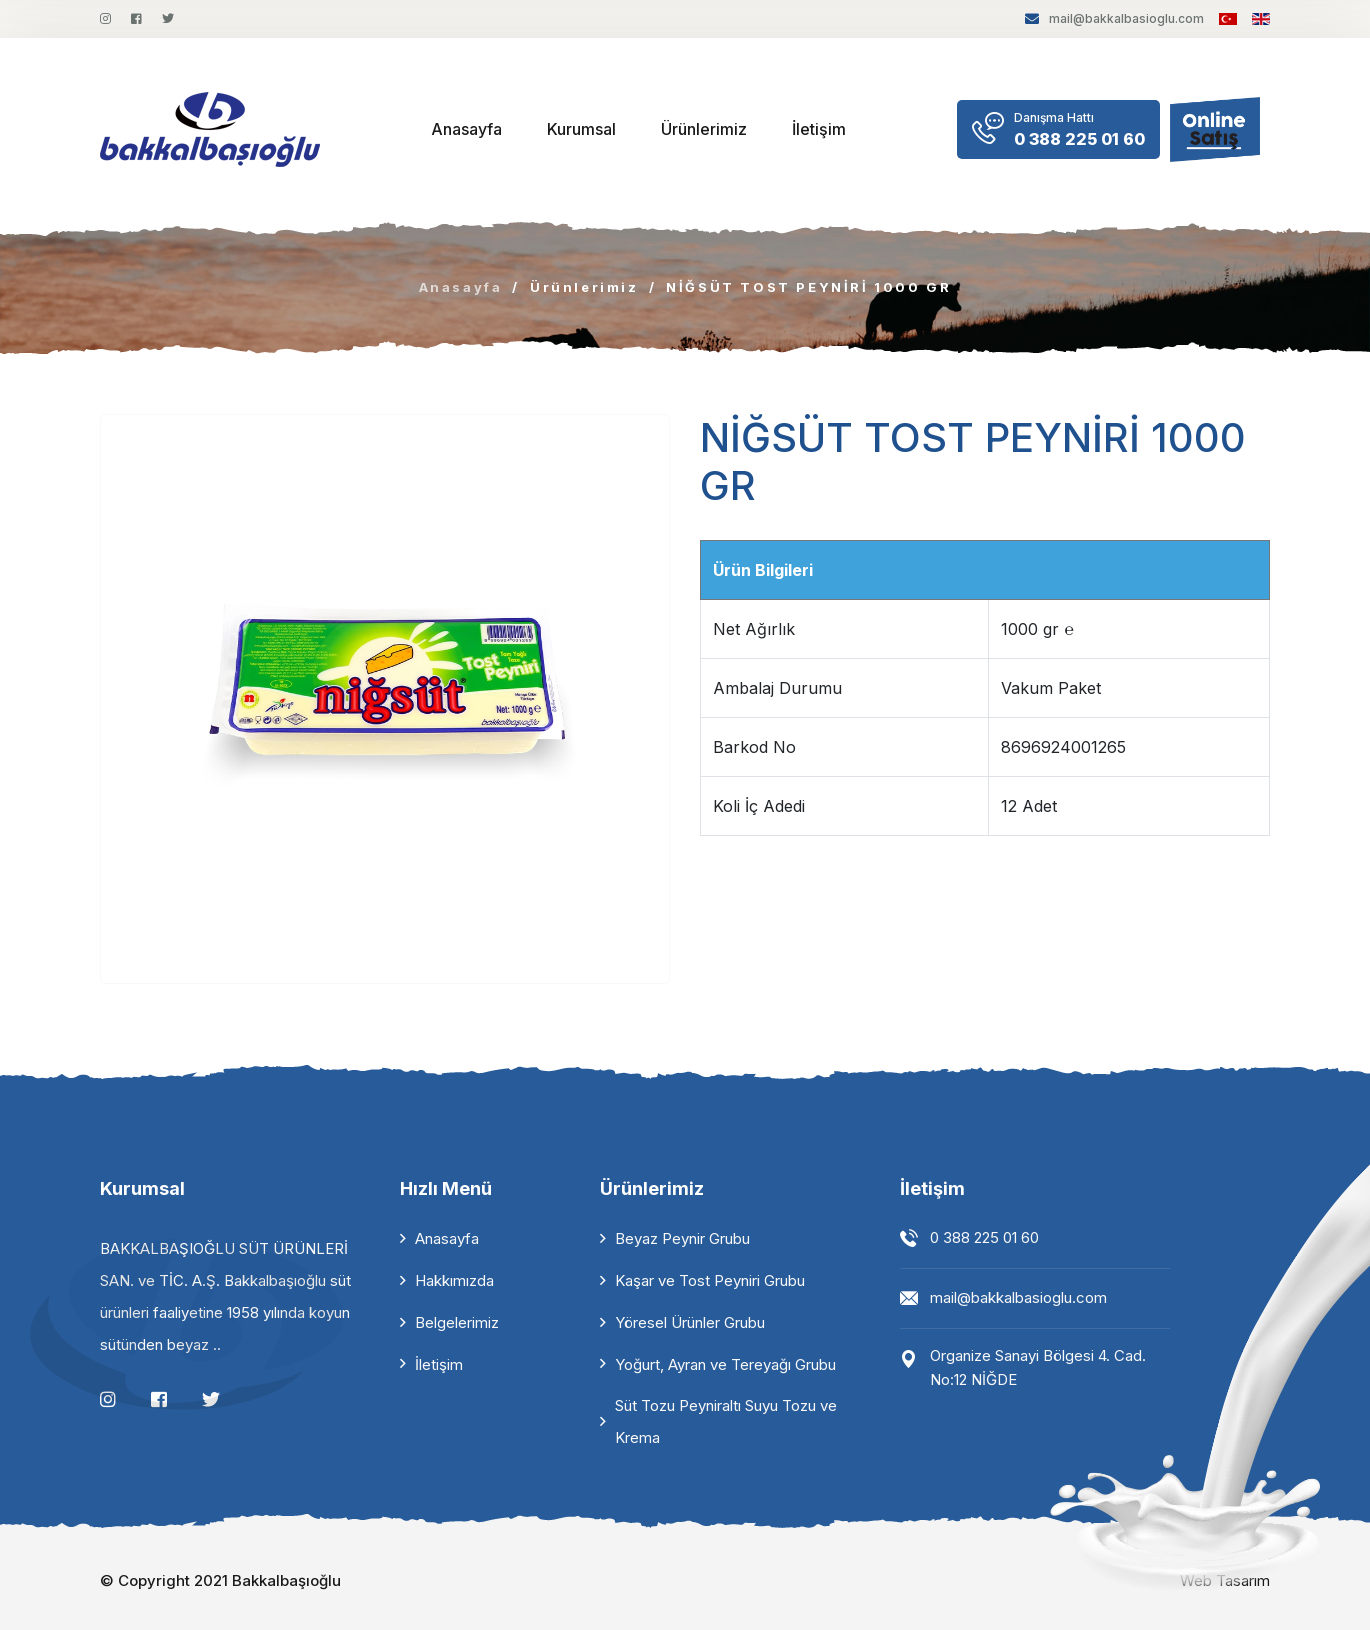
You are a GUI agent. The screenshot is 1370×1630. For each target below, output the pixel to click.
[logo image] (210, 129)
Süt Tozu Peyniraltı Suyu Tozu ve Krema (726, 1421)
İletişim (819, 129)
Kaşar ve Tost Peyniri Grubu (710, 1280)
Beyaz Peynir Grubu (682, 1238)
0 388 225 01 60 (984, 1237)
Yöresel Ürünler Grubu (690, 1322)
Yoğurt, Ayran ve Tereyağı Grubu (725, 1364)
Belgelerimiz (457, 1322)
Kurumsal (581, 129)
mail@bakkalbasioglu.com (1114, 18)
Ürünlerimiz (704, 129)
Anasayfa (466, 129)
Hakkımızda (454, 1280)
